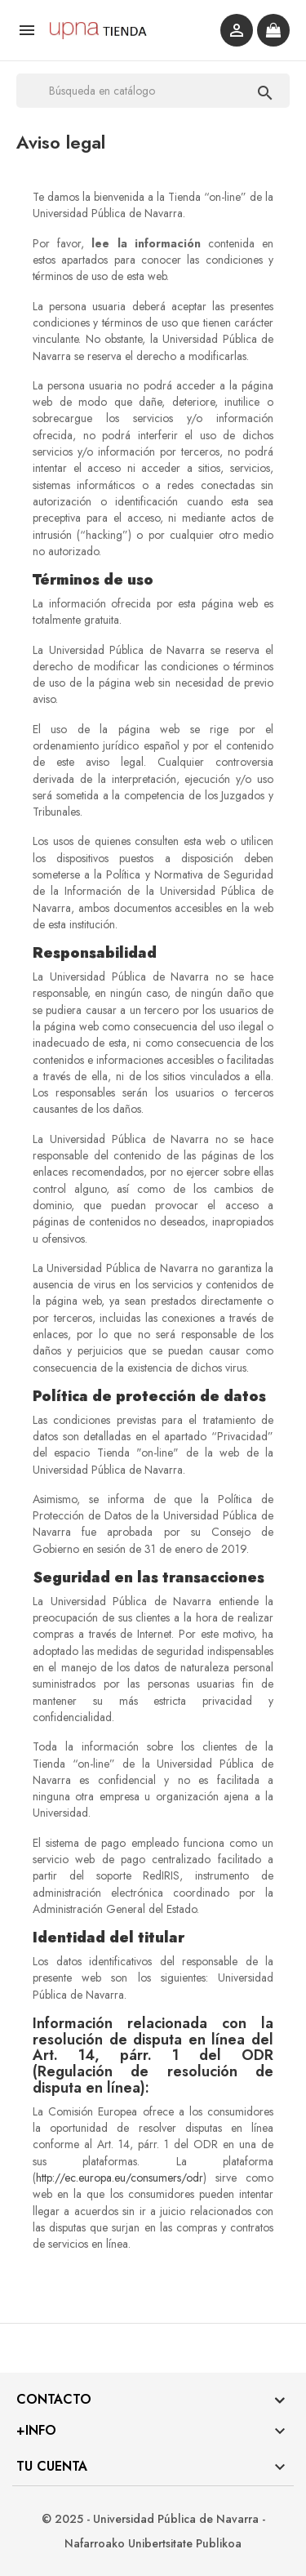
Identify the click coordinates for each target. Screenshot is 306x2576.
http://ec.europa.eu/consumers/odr (119, 2177)
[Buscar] (153, 90)
